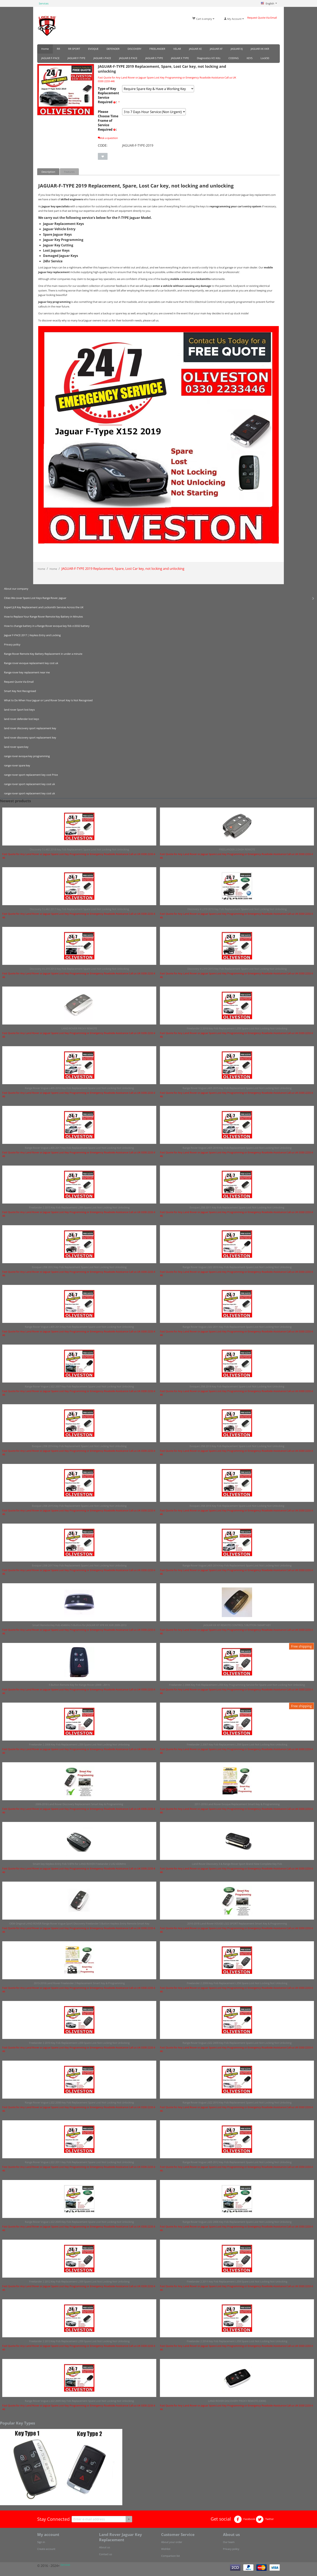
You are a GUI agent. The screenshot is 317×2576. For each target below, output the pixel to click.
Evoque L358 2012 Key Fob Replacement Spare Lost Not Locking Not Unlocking (79, 1267)
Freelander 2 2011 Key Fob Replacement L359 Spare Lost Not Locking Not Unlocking (237, 2281)
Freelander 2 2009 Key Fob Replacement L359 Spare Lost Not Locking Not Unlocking (237, 1983)
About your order (171, 2542)
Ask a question (108, 138)
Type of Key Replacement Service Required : (108, 95)
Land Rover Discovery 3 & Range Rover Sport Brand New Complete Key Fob (237, 1864)
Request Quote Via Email (262, 17)
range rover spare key (17, 765)
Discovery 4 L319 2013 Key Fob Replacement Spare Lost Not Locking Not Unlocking (79, 969)
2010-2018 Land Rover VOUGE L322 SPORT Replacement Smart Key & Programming (237, 1923)
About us (104, 2547)
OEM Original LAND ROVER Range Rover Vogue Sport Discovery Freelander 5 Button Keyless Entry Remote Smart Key (79, 1923)
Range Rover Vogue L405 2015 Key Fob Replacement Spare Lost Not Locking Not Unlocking (237, 1088)
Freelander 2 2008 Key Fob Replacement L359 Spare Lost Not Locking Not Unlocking (79, 1744)
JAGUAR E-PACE (128, 58)
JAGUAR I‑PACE (102, 58)
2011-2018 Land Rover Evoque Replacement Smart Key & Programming (237, 1804)
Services (44, 3)
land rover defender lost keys (21, 719)
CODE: (102, 145)
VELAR (177, 49)
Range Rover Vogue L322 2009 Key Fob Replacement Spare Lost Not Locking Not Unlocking (237, 2043)
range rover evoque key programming (27, 756)
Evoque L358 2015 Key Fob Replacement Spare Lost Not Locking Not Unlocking (79, 1506)
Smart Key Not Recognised (20, 691)
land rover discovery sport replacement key (30, 728)
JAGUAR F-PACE (50, 58)
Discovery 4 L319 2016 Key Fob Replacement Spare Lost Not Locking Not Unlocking (237, 909)
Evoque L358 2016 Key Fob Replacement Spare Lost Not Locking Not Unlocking (237, 1506)
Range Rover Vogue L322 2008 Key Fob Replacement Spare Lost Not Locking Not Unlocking (79, 2102)
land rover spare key (16, 747)
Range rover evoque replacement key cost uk (31, 663)
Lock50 (265, 58)
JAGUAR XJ (237, 49)
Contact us (105, 2554)
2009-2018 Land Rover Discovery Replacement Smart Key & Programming (79, 1804)
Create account (46, 2549)
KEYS (250, 58)
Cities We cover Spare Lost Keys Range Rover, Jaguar (35, 598)
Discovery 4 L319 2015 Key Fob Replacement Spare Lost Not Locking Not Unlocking (237, 969)
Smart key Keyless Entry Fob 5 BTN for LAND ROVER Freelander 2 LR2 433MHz (79, 1864)
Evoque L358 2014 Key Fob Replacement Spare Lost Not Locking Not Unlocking (79, 1446)
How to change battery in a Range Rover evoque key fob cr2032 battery (47, 626)
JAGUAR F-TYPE (76, 58)
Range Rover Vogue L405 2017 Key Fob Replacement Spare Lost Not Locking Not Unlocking (79, 1148)
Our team (229, 2542)
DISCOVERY (134, 49)
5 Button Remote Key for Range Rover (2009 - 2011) (79, 1685)
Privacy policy (12, 644)
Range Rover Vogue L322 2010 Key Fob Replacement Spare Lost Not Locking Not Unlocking (237, 1267)
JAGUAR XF (216, 49)
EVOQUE (93, 49)
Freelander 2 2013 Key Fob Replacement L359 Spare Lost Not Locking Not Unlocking (79, 2341)
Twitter (265, 2519)
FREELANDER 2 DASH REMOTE (237, 849)
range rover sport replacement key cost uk (29, 784)
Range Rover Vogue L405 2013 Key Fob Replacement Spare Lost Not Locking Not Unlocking (79, 1327)
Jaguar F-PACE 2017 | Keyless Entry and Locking (32, 635)
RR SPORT (74, 49)
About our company (16, 588)
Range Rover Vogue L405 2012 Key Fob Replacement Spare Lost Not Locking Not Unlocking (237, 2162)
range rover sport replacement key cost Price (31, 775)
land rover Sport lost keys (19, 709)
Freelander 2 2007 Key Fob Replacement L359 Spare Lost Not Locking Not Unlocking (237, 1744)
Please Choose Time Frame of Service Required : (108, 120)
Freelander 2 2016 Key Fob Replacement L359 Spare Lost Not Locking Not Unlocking (237, 1028)
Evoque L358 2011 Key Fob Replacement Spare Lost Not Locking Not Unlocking (237, 1207)
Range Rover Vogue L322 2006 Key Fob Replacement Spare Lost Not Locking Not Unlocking (237, 2222)
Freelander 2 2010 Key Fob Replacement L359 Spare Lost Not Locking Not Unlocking (79, 2043)
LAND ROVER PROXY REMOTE (79, 1028)
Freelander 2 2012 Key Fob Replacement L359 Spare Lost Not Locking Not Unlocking (79, 2281)
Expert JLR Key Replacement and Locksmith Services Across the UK (43, 607)
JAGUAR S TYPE (154, 58)
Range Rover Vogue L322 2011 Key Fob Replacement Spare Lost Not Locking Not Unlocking (237, 1327)
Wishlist (165, 2549)
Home (45, 49)
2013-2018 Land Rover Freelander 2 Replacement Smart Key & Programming (79, 1983)
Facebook (244, 2519)
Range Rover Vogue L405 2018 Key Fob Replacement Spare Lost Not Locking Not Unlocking (237, 1148)
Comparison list (170, 2556)
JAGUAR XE (195, 49)
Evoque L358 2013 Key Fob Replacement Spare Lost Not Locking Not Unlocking (237, 1446)
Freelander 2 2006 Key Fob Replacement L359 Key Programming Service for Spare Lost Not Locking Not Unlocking (237, 1685)
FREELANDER (157, 49)
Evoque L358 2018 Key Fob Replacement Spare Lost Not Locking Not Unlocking (237, 1386)
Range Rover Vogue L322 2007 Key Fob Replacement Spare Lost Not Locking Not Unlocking (79, 1386)
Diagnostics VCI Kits (208, 58)
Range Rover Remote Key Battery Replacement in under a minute (43, 654)
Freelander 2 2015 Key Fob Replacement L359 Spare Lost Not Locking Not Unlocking (79, 1207)
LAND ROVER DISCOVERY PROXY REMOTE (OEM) (237, 2401)
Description (48, 172)
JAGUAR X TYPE (180, 58)
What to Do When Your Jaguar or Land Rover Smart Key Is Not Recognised (48, 700)
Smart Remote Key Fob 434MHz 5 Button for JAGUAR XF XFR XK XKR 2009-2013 (79, 1625)
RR (58, 49)
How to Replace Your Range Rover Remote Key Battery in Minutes (43, 616)
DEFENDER (113, 49)
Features (69, 172)
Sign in (41, 2542)
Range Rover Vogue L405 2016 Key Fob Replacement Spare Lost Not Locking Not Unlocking (79, 1088)
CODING (233, 58)
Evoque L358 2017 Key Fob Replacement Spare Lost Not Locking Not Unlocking (79, 1565)
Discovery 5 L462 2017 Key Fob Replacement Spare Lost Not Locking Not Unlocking (79, 909)
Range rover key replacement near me (27, 672)
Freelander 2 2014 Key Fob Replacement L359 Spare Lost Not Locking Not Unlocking (237, 2341)
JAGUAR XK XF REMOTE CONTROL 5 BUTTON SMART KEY (237, 1625)
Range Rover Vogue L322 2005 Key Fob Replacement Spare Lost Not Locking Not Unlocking (79, 2222)
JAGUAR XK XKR (260, 49)
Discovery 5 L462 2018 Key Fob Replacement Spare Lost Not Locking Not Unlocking (79, 849)
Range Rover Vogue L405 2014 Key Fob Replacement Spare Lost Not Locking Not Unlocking (237, 1565)
